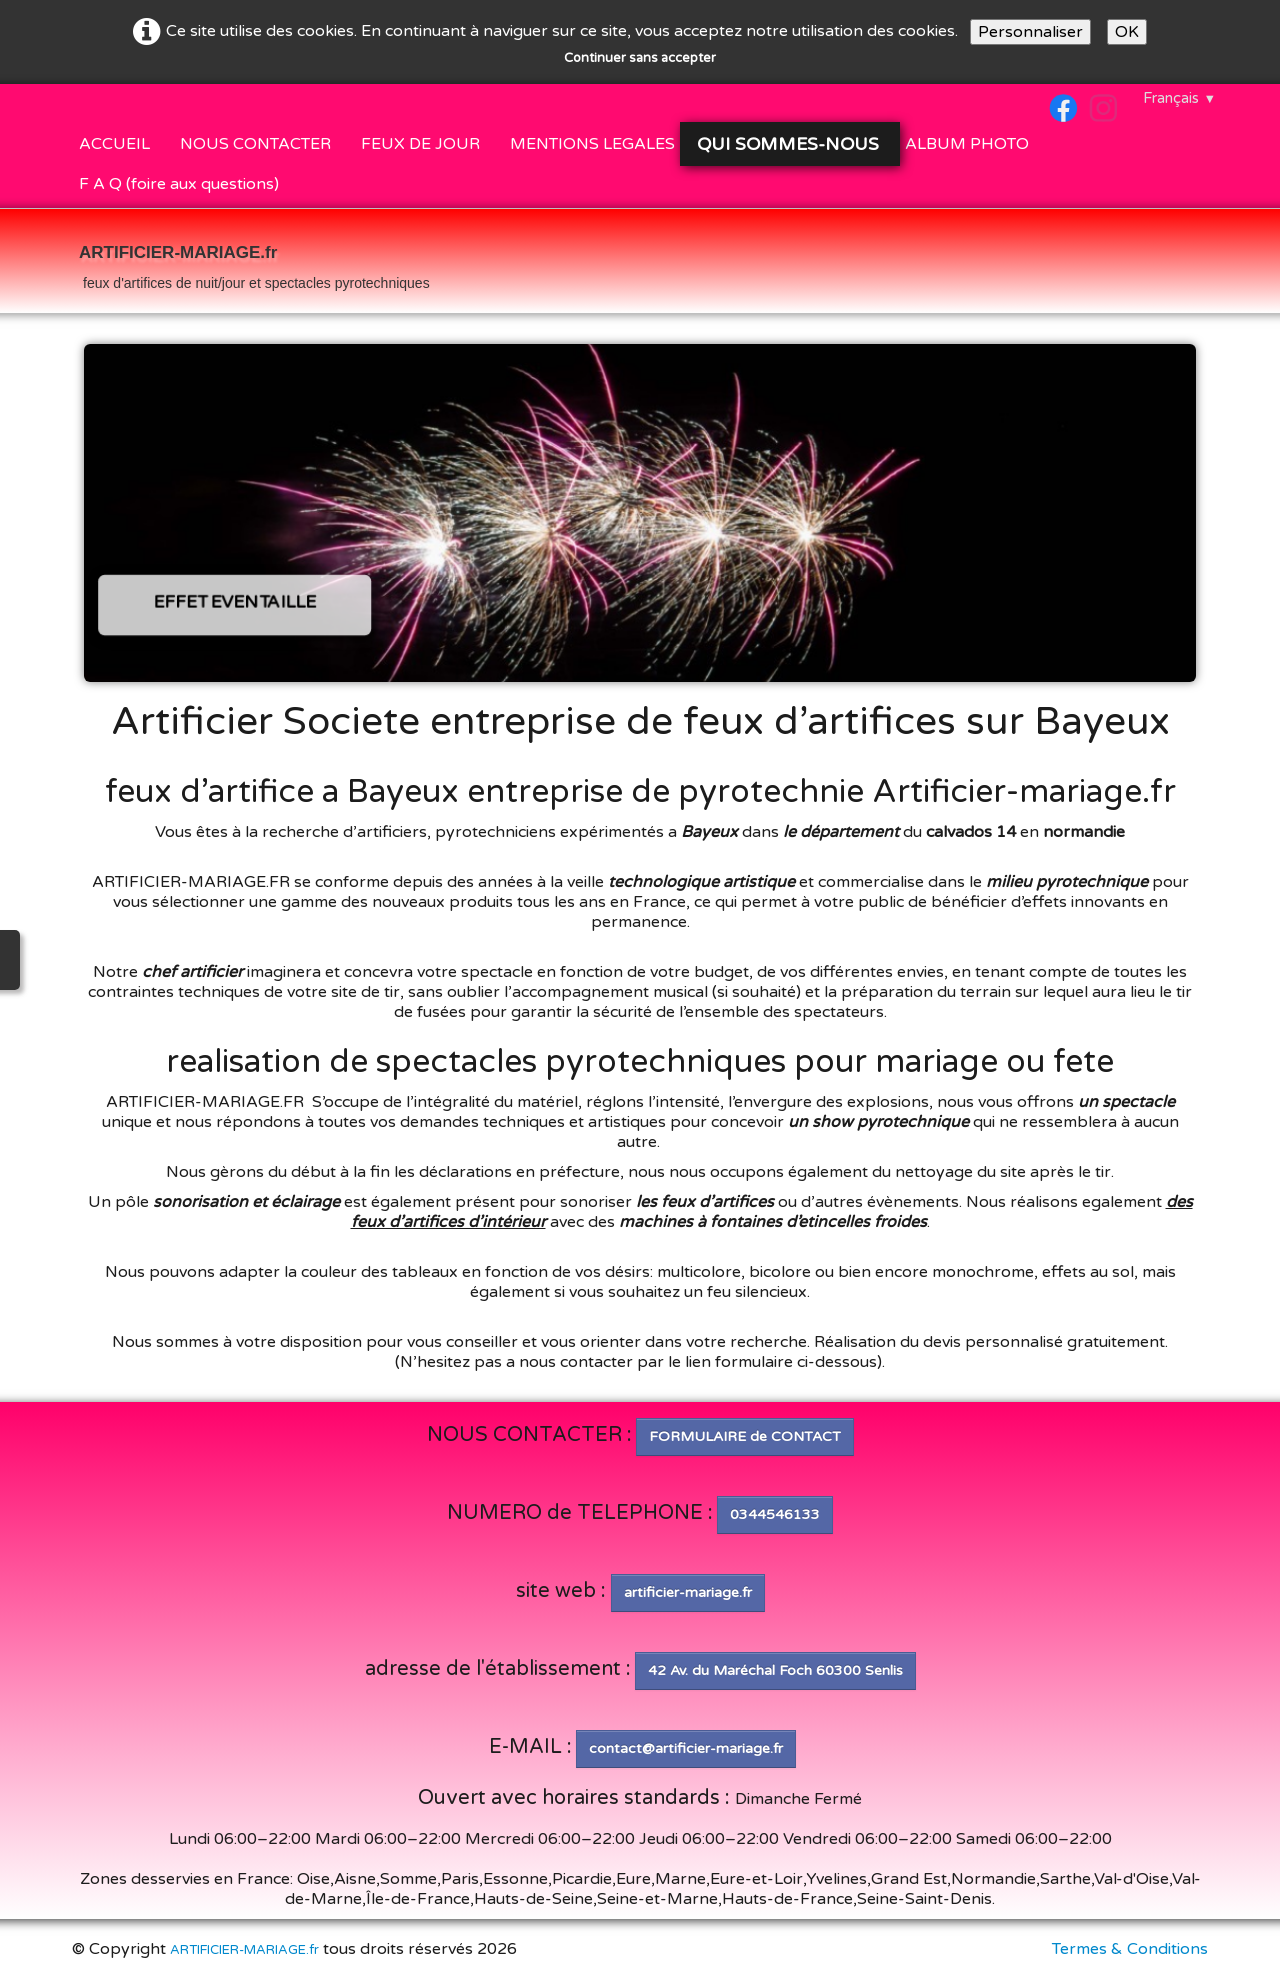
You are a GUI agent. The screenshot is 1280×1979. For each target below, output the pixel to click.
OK (1127, 32)
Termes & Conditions (1130, 1949)
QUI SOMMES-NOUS (790, 144)
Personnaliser (1030, 32)
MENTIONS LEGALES (592, 144)
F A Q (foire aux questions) (179, 184)
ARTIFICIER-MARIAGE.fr (244, 1950)
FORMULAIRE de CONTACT (745, 1436)
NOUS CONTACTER (255, 144)
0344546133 (775, 1514)
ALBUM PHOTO (967, 144)
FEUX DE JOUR (420, 144)
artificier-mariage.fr (688, 1592)
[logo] (254, 263)
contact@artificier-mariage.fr (686, 1748)
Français (1179, 98)
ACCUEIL (114, 144)
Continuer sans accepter (640, 58)
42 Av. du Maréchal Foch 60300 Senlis (775, 1670)
